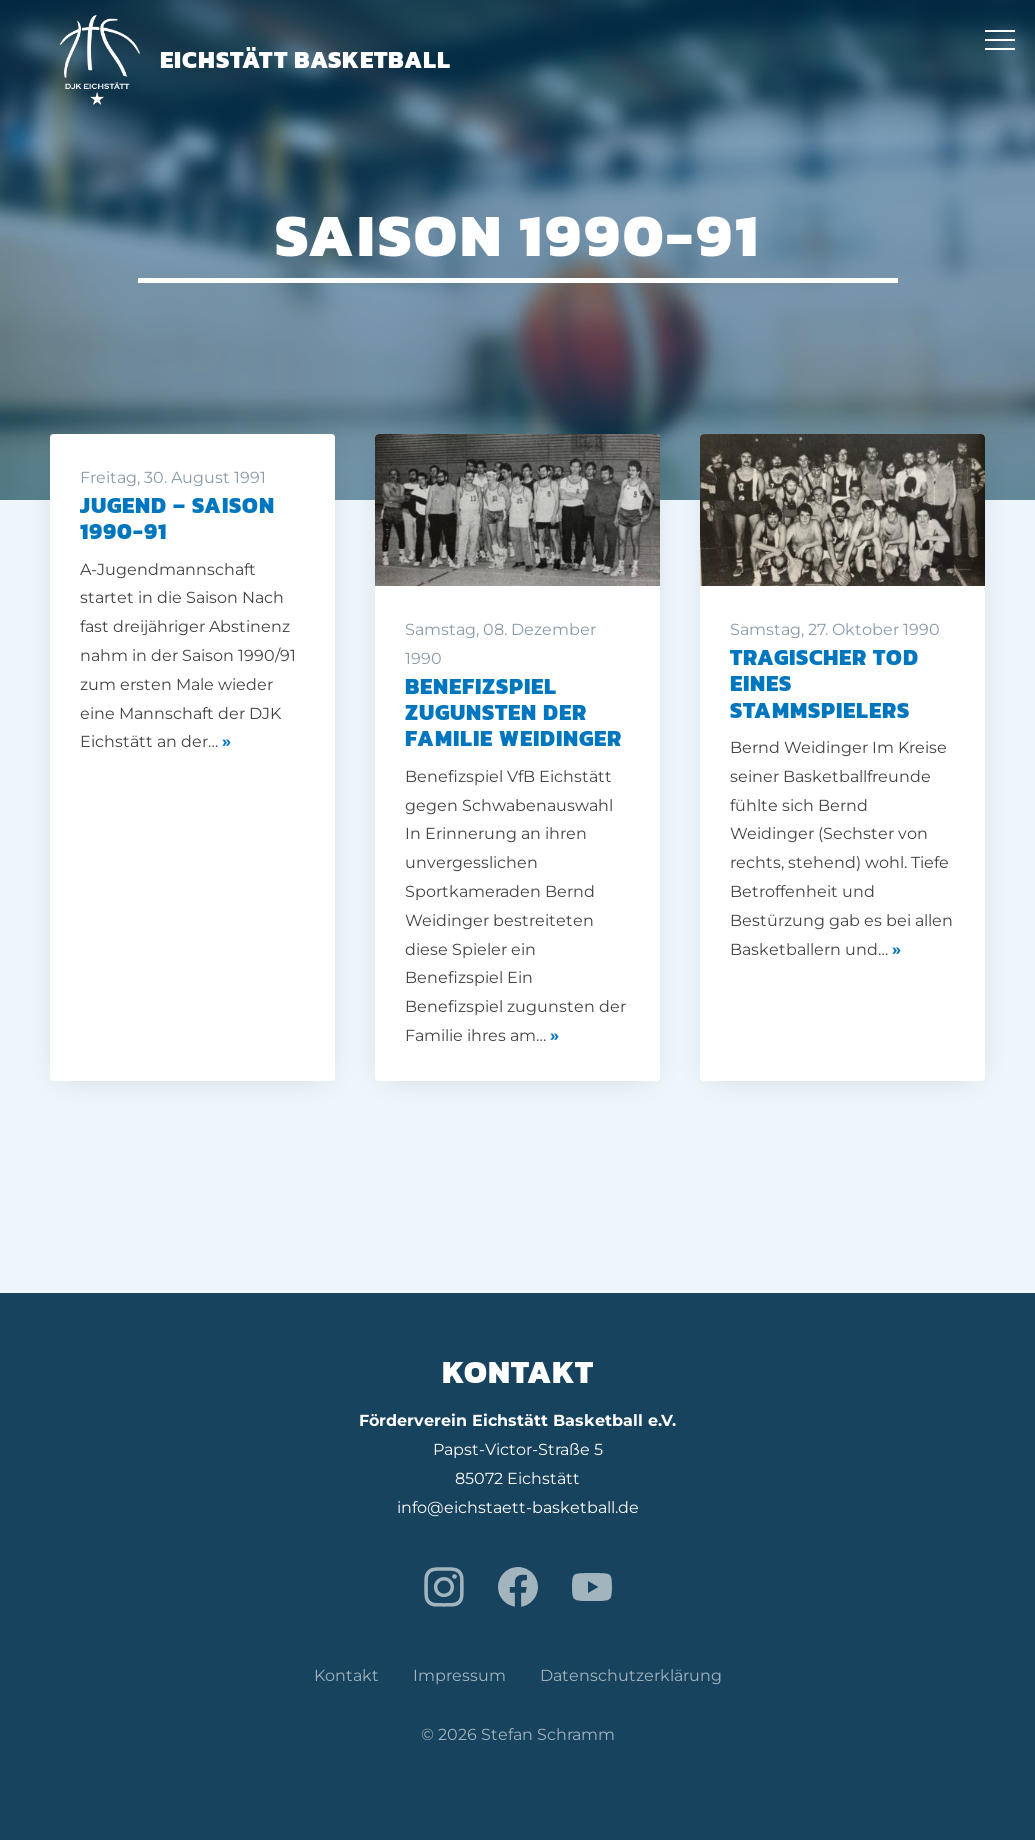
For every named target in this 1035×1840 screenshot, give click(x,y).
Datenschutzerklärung (631, 1675)
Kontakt (346, 1675)
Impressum (459, 1675)
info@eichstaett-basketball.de (518, 1507)
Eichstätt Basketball (255, 59)
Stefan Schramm (548, 1734)
